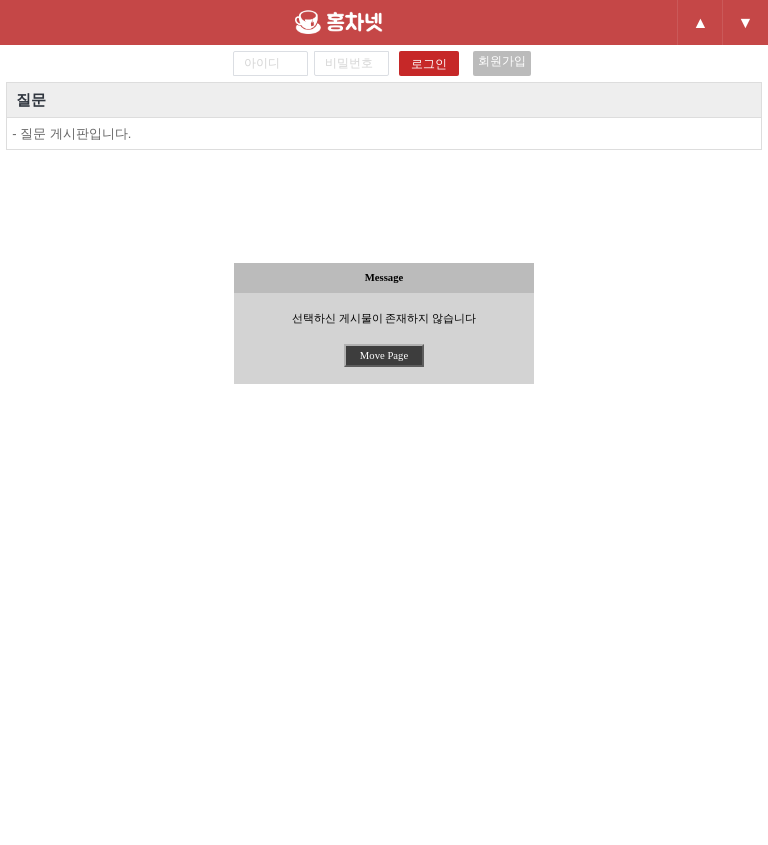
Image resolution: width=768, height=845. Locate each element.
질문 (31, 99)
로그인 (429, 64)
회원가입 (502, 61)
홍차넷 (373, 22)
